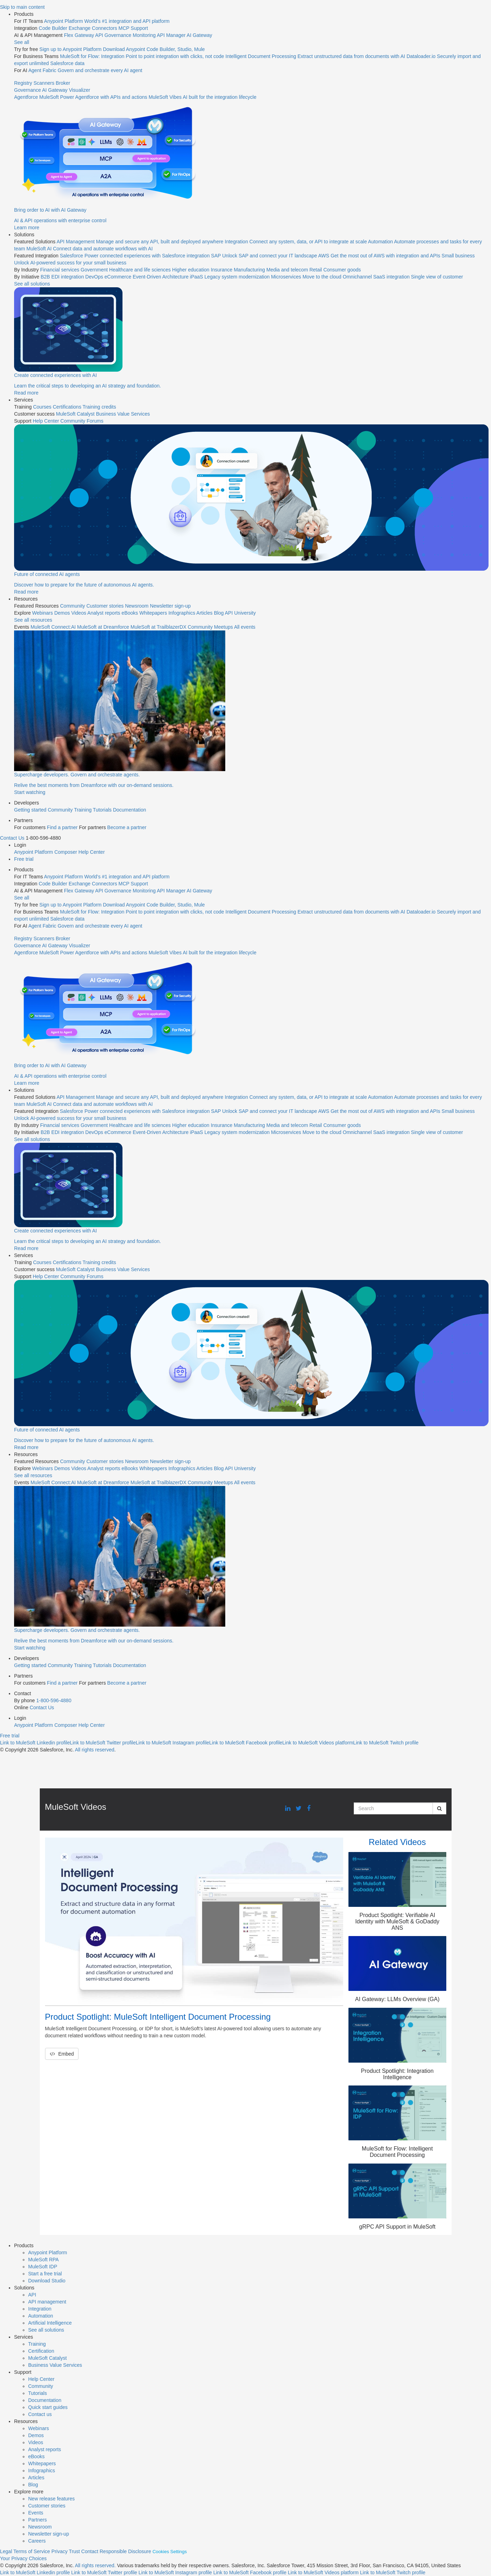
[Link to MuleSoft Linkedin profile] (35, 1742)
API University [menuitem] (240, 613)
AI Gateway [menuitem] (199, 35)
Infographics (41, 2470)
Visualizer (79, 90)
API (32, 2295)
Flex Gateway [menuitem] (79, 35)
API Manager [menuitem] (171, 35)
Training (83, 810)
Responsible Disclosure (125, 2551)
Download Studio (46, 2280)
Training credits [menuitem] (99, 407)
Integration (39, 2309)
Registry (23, 83)
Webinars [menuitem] (42, 613)
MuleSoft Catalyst (47, 2358)
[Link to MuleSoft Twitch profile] (385, 1742)
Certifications (67, 407)
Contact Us (12, 838)
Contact (89, 2551)
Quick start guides (48, 2407)
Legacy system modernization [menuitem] (237, 277)
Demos (36, 2435)
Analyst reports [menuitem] (103, 613)
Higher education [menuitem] (190, 270)
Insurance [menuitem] (221, 270)
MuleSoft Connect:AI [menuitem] (53, 627)
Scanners (43, 83)
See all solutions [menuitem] (32, 284)
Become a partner (126, 827)
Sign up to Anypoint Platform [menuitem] (71, 49)
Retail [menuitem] (315, 270)
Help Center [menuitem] (46, 421)
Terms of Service (31, 2551)
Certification (41, 2351)
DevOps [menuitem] (94, 277)
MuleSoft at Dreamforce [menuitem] (103, 627)
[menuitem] (252, 121)
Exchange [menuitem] (79, 28)
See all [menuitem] (21, 42)
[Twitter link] (299, 1808)
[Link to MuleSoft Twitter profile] (103, 1742)
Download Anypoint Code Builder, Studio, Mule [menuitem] (154, 49)
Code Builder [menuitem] (53, 28)
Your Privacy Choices (23, 2558)
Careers (37, 2541)
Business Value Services (55, 2365)
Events (35, 2513)
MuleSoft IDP (42, 2266)
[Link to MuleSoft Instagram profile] (172, 1742)
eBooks (36, 2456)
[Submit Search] (439, 1808)
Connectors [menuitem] (104, 28)
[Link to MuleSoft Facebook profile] (245, 1742)
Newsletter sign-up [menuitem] (170, 606)
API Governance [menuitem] (113, 35)
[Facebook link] (308, 1808)
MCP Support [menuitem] (133, 28)
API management (47, 2302)
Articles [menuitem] (204, 613)
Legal (6, 2551)
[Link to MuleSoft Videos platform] (317, 1742)
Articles (36, 2477)
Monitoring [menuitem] (144, 35)
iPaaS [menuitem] (196, 277)
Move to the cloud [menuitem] (321, 277)
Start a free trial (45, 2273)
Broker (63, 83)
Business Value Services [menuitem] (123, 414)
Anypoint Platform (47, 2252)
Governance (27, 90)
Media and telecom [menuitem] (287, 270)
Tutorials (102, 810)
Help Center (41, 2379)
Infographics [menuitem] (181, 613)
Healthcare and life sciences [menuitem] (140, 270)
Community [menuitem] (72, 606)
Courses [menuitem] (42, 407)
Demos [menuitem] (62, 613)
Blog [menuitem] (219, 613)
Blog (33, 2484)
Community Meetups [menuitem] (210, 627)
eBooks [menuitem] (129, 613)
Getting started (30, 810)
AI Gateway (54, 90)
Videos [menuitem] (78, 613)
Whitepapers (42, 2463)
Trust (74, 2551)
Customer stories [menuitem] (105, 606)
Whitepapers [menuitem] (153, 613)
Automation (40, 2316)
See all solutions (46, 2330)
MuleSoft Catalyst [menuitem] (75, 414)
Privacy (59, 2551)
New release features (51, 2498)
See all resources (33, 620)
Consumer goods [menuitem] (342, 270)
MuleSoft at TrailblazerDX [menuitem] (159, 627)
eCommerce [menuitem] (118, 277)
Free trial (23, 859)
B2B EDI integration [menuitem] (62, 277)
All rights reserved (94, 1749)
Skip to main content (22, 7)
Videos (35, 2442)
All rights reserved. (95, 2565)
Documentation (129, 810)
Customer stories (46, 2505)
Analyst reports (44, 2449)
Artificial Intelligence (50, 2323)
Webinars (38, 2428)
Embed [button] (62, 2054)
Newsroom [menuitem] (137, 606)
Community (60, 810)
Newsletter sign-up (48, 2534)
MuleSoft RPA (43, 2259)
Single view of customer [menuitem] (437, 277)
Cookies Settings (169, 2551)
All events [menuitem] (245, 627)
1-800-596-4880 (53, 1700)
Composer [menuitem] (66, 852)
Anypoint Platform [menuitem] (34, 852)
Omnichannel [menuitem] (357, 277)
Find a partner (62, 827)
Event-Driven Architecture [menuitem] (161, 277)
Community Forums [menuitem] (82, 421)
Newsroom (40, 2527)
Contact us (40, 2414)
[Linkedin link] (287, 1808)
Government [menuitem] (94, 270)
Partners (37, 2520)
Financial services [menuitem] (59, 270)
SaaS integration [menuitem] (391, 277)
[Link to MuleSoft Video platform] (323, 2572)
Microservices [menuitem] (286, 277)
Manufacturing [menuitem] (249, 270)
